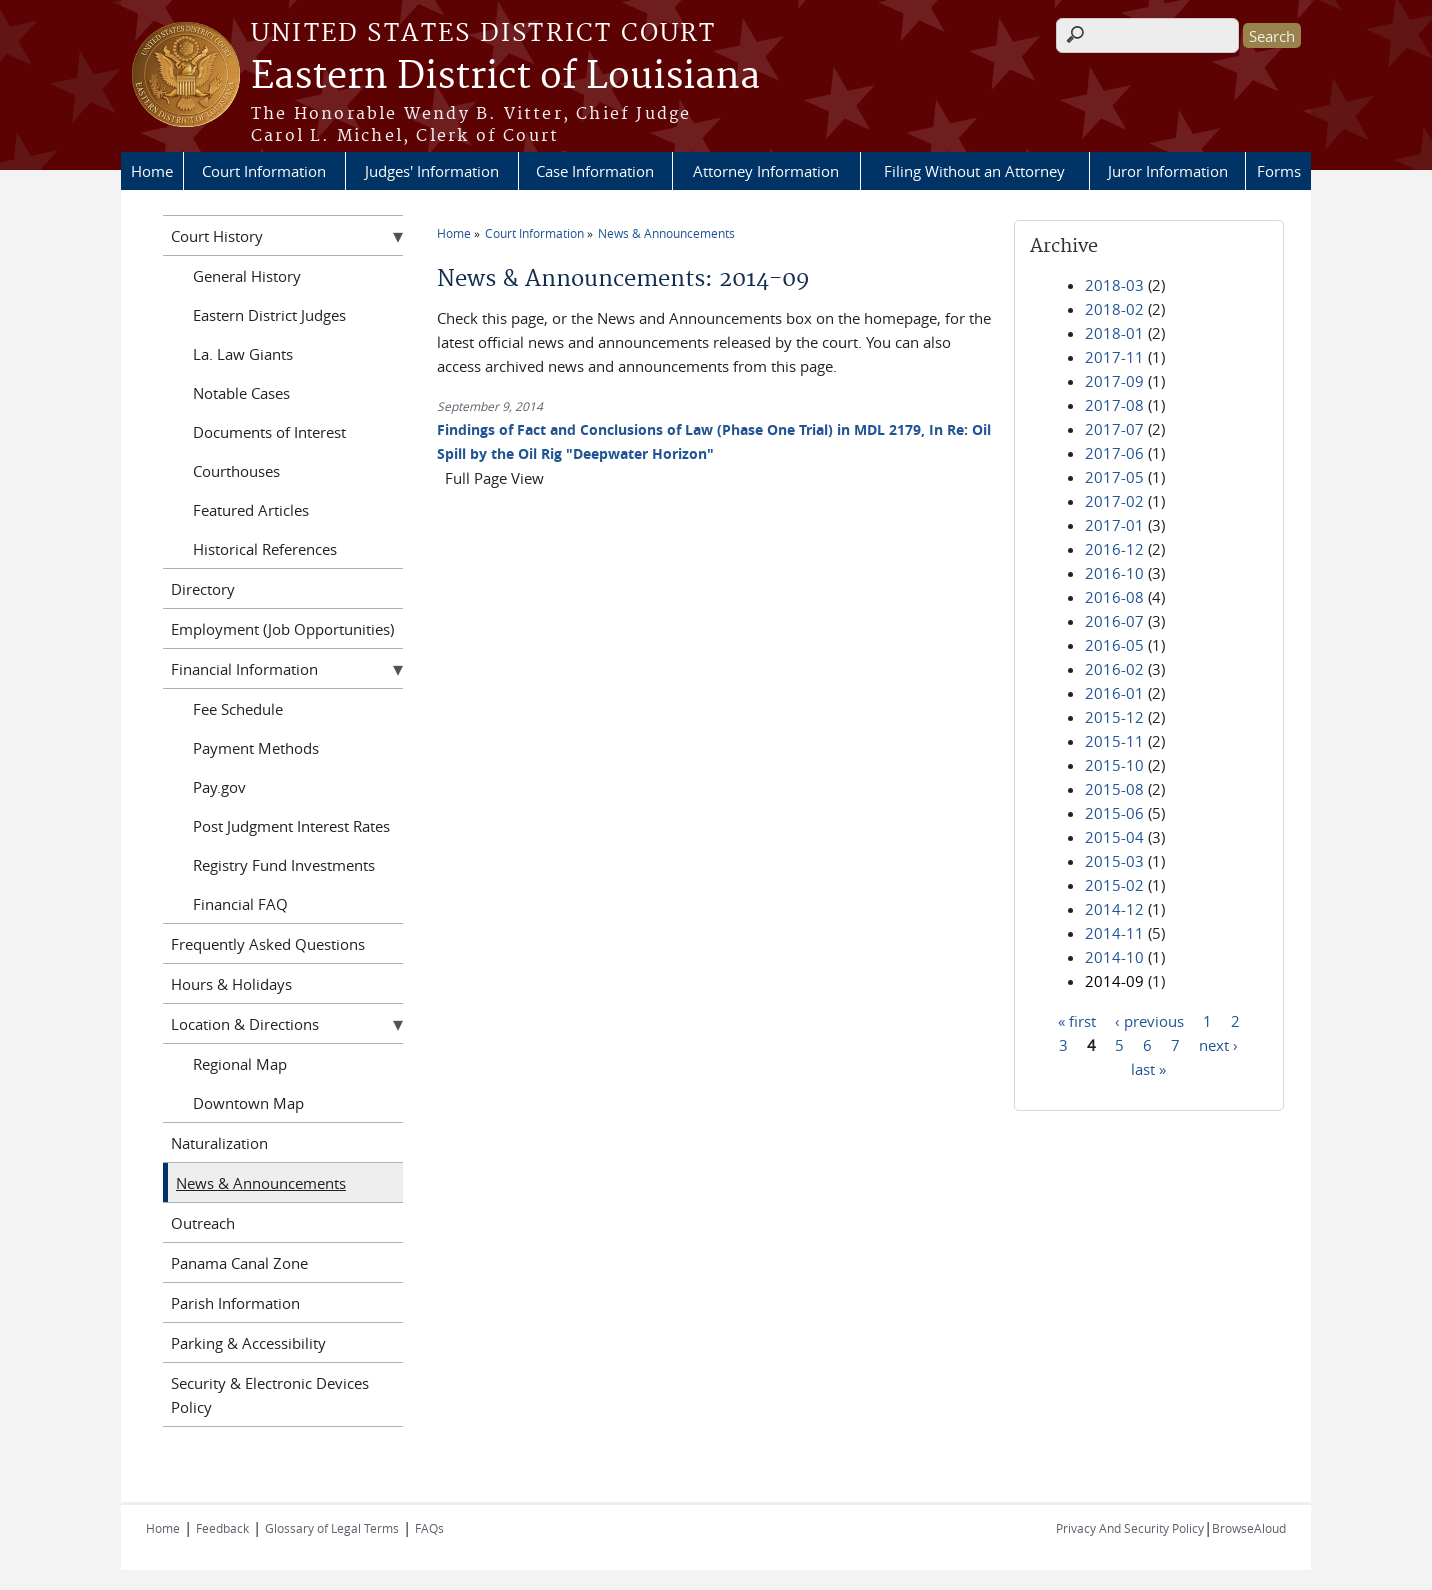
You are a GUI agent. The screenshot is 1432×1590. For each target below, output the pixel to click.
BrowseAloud (1249, 1528)
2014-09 (1114, 981)
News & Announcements (666, 233)
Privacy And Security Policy (1130, 1528)
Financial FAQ (240, 904)
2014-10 (1114, 957)
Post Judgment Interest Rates (291, 826)
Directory (203, 589)
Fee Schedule (238, 709)
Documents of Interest (269, 432)
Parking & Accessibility (248, 1343)
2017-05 (1114, 477)
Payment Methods (256, 748)
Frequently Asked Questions (268, 944)
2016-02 (1114, 669)
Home (152, 171)
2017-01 (1114, 525)
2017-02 (1114, 501)
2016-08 (1114, 597)
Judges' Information (432, 171)
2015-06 (1114, 813)
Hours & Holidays (231, 984)
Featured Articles (251, 510)
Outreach (203, 1223)
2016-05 (1114, 645)
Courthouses (236, 471)
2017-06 (1114, 453)
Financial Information (244, 669)
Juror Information (1168, 171)
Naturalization (219, 1143)
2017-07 (1114, 429)
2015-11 (1114, 741)
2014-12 (1114, 909)
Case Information (595, 171)
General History (247, 276)
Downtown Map (248, 1103)
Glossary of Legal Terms (332, 1528)
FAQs (429, 1528)
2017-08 (1114, 405)
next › (1218, 1044)
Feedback (222, 1528)
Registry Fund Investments (284, 865)
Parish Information (235, 1303)
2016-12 (1114, 549)
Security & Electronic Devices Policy (270, 1395)
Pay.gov (219, 787)
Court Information (264, 171)
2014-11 (1114, 933)
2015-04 (1114, 837)
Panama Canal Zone (239, 1263)
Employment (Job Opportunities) (282, 629)
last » (1148, 1068)
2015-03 (1114, 861)
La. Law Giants (243, 354)
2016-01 (1114, 693)
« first (1077, 1020)
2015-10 (1114, 765)
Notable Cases (241, 393)
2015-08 (1114, 789)
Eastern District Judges (269, 315)
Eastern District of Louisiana (505, 77)
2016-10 (1114, 573)
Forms (1279, 171)
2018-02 (1114, 309)
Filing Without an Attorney (974, 171)
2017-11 (1114, 357)
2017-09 (1114, 381)
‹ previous (1149, 1020)
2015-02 (1114, 885)
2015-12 (1114, 717)
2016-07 (1114, 621)
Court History (217, 236)
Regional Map (240, 1064)
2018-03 (1114, 285)
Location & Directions (245, 1024)
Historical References (265, 549)
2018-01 (1114, 333)
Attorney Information (766, 171)
